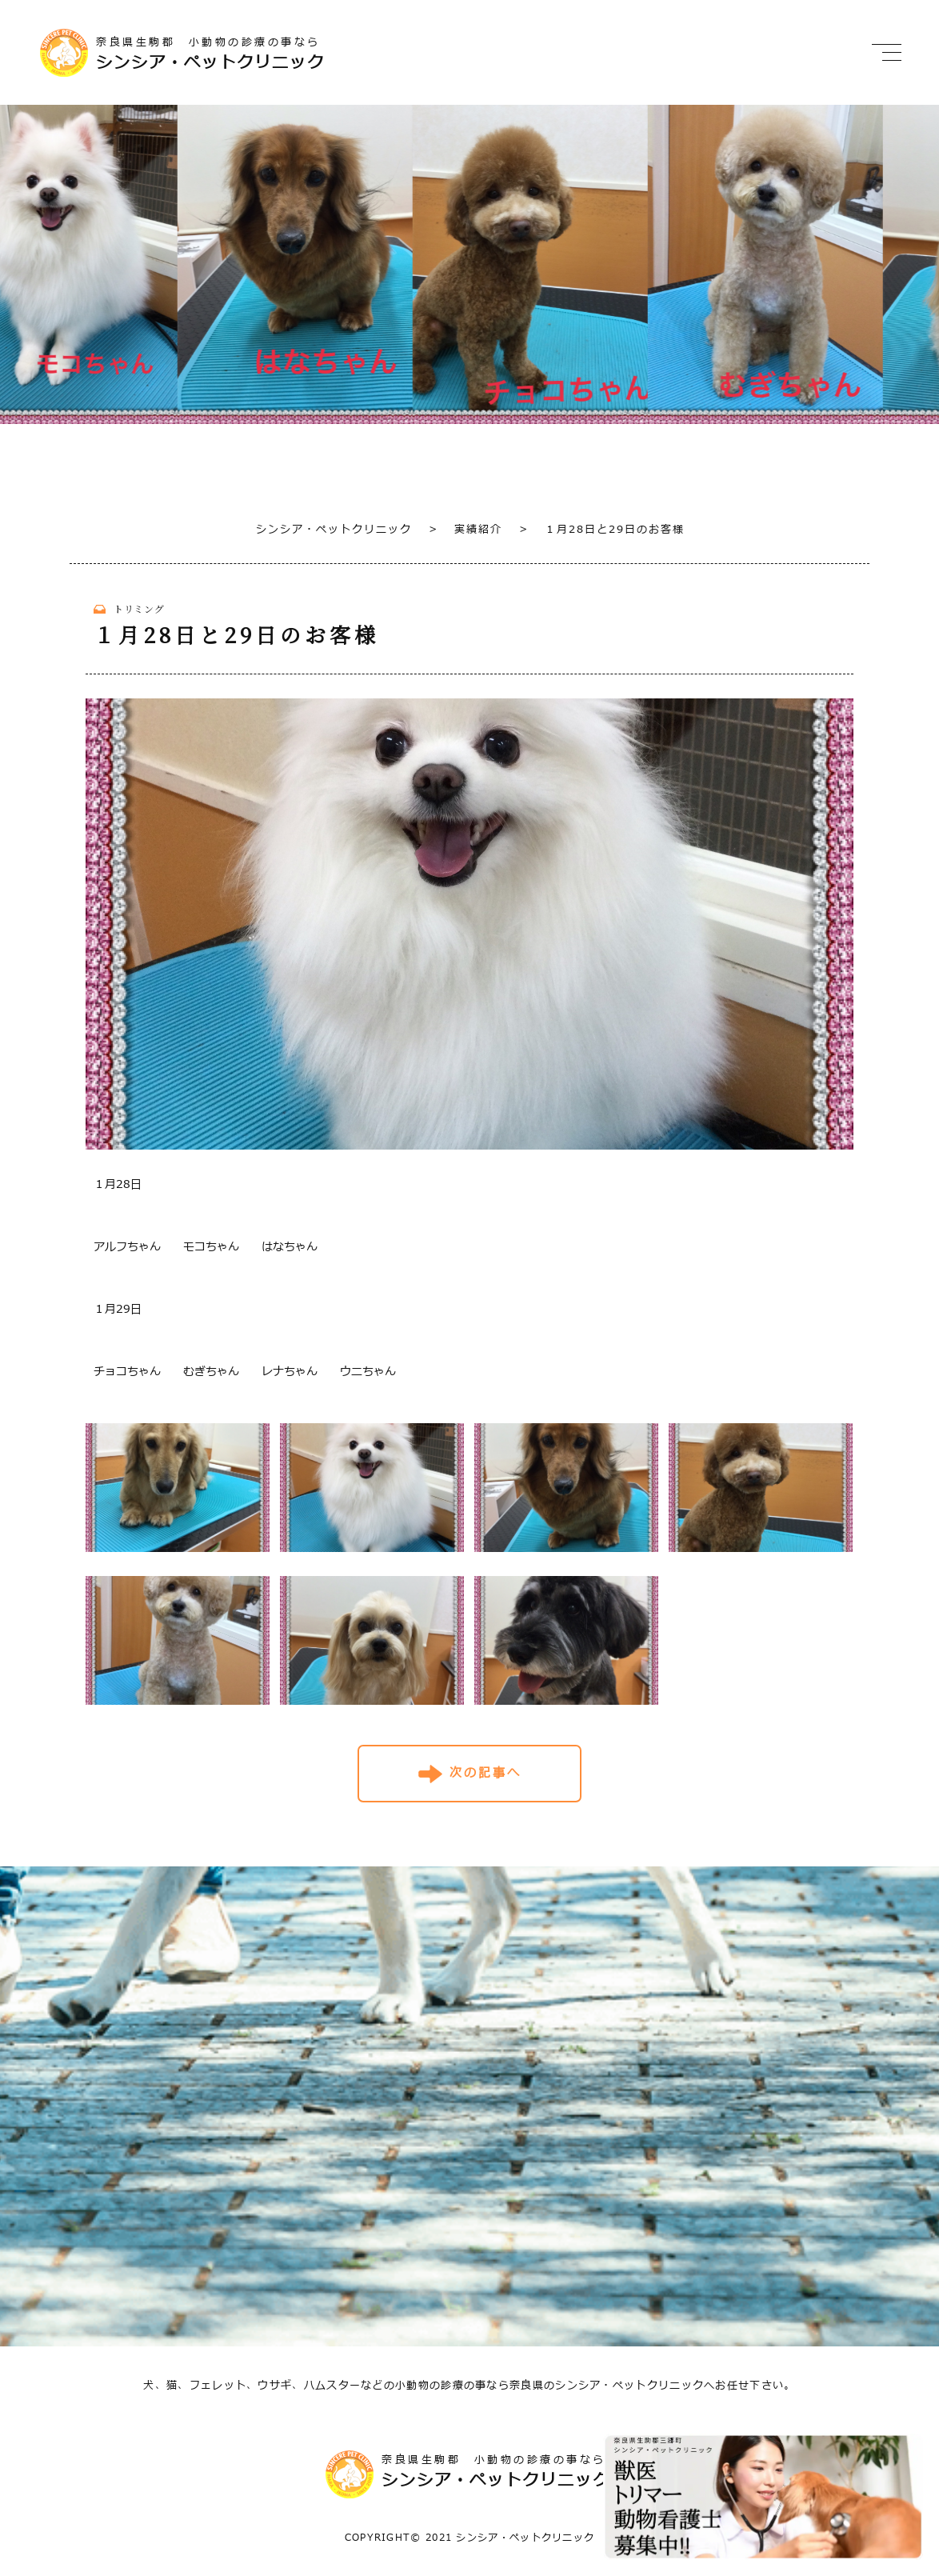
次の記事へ (485, 1773)
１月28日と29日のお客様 (602, 530)
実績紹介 (465, 530)
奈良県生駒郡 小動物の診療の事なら (260, 54)
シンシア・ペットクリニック (334, 530)
